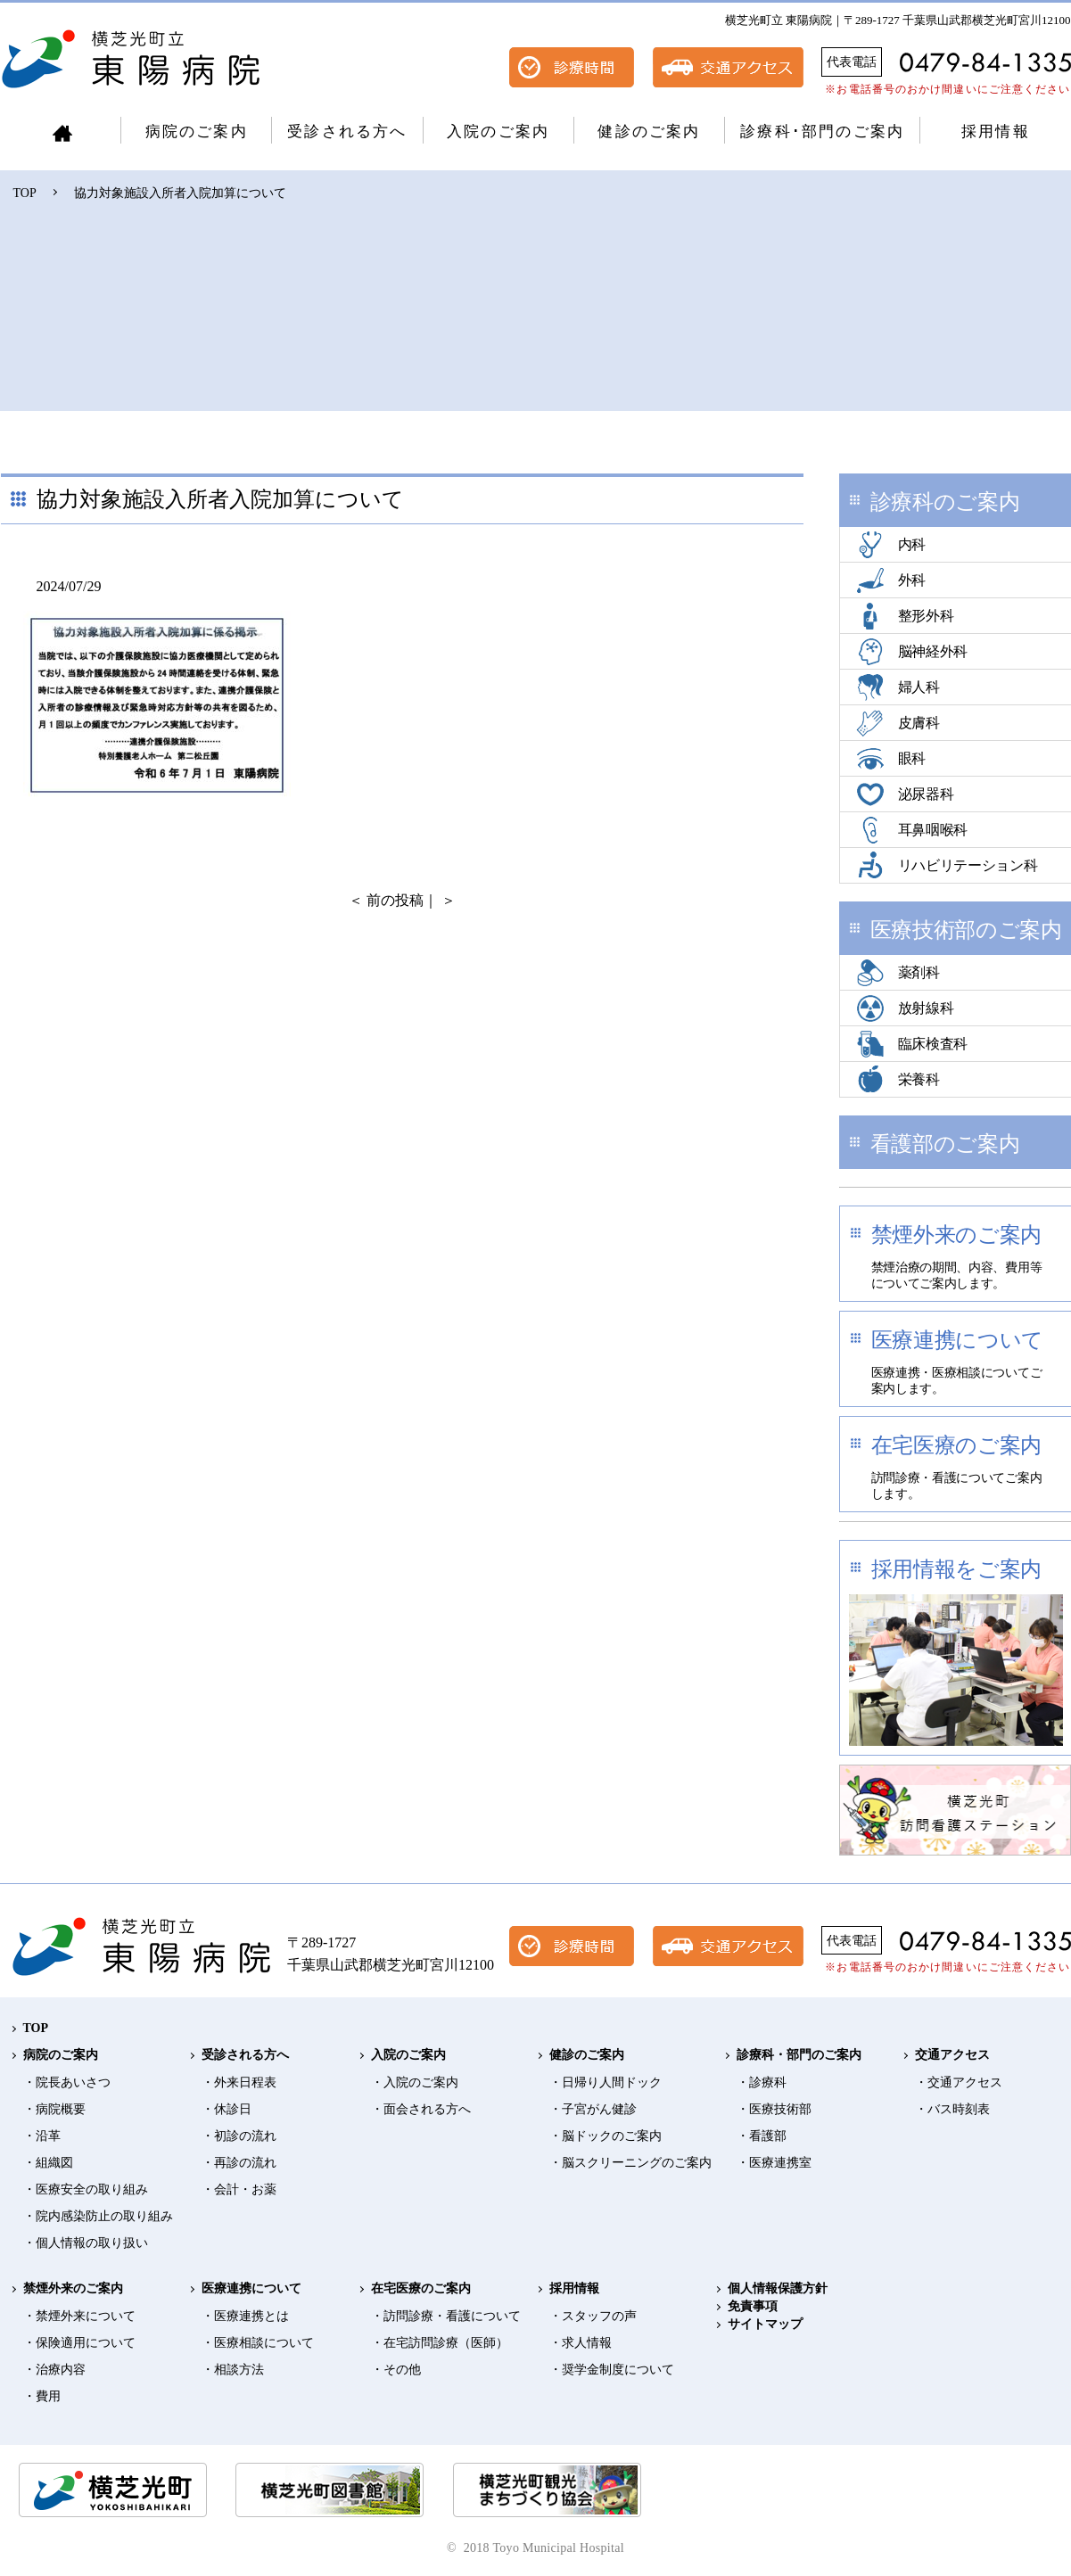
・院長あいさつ (67, 2082)
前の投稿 (395, 900)
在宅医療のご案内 (421, 2288)
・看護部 (762, 2136)
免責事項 (753, 2306)
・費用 (42, 2396)
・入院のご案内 (414, 2082)
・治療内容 (54, 2369)
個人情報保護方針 (778, 2288)
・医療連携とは (245, 2316)
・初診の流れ (239, 2136)
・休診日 (226, 2109)
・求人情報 (580, 2343)
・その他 (396, 2369)
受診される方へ (347, 131)
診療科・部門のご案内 (799, 2055)
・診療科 (762, 2082)
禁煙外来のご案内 (73, 2288)
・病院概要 (54, 2109)
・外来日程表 (239, 2082)
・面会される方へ (421, 2109)
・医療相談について (258, 2343)
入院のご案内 (498, 131)
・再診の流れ (239, 2162)
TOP (25, 193)
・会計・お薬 (239, 2189)
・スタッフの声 (593, 2316)
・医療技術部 (774, 2109)
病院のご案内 (196, 131)
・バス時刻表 (952, 2109)
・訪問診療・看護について (446, 2316)
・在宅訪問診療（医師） (439, 2343)
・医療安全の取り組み (85, 2189)
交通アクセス (952, 2055)
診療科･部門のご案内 (822, 131)
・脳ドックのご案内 (605, 2136)
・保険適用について (79, 2343)
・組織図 (48, 2162)
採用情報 (995, 131)
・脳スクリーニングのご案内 (630, 2162)
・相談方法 (233, 2369)
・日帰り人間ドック (605, 2082)
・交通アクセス (958, 2082)
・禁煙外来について (79, 2316)
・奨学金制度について (611, 2369)
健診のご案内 (648, 131)
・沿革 (42, 2136)
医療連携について (251, 2288)
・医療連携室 (774, 2162)
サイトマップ (765, 2324)
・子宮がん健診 (593, 2109)
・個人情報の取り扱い (85, 2243)
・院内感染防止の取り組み (98, 2216)
